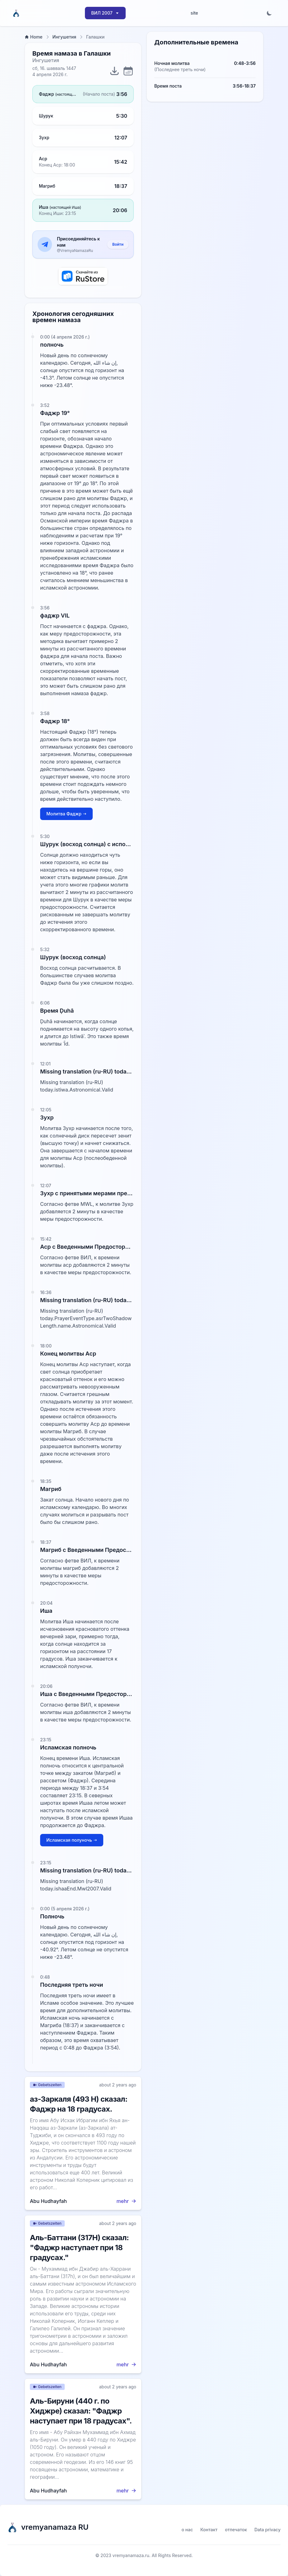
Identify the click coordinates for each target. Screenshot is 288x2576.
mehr (126, 2201)
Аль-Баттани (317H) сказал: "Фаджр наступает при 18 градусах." (79, 2247)
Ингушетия (65, 36)
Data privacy (267, 2529)
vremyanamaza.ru (131, 2555)
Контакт (208, 2529)
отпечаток (236, 2529)
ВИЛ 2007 (105, 13)
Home (34, 36)
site (194, 13)
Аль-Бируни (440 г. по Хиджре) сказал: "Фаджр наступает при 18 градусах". (81, 2410)
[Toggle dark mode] (269, 13)
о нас (187, 2529)
